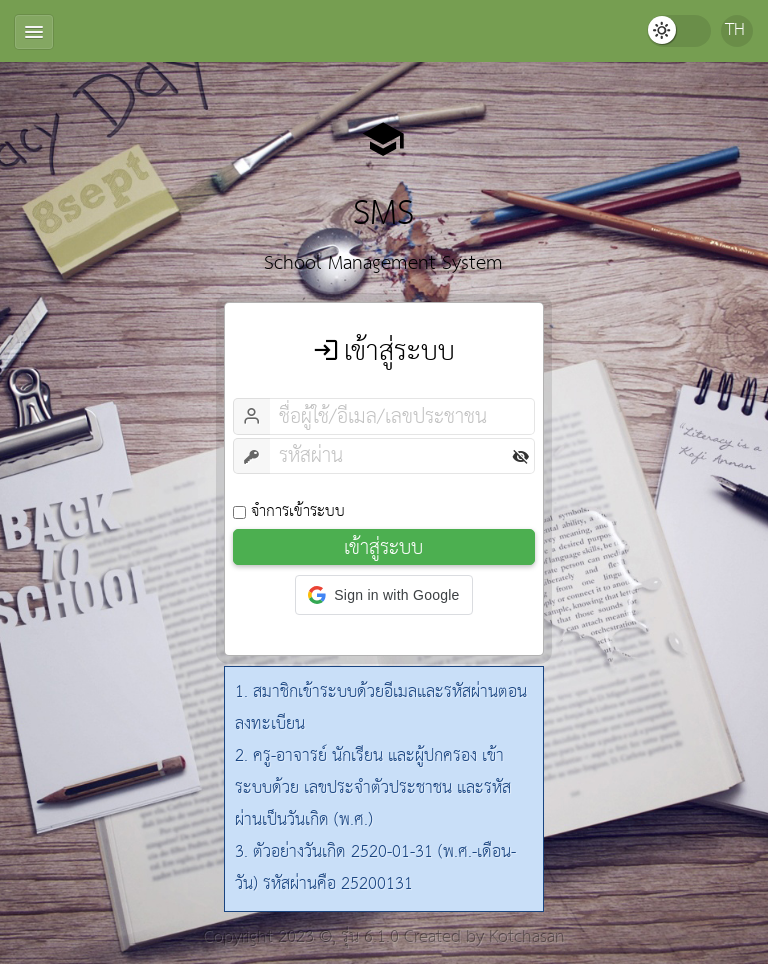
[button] (383, 595)
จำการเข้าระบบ (289, 511)
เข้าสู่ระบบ (383, 547)
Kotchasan (527, 937)
